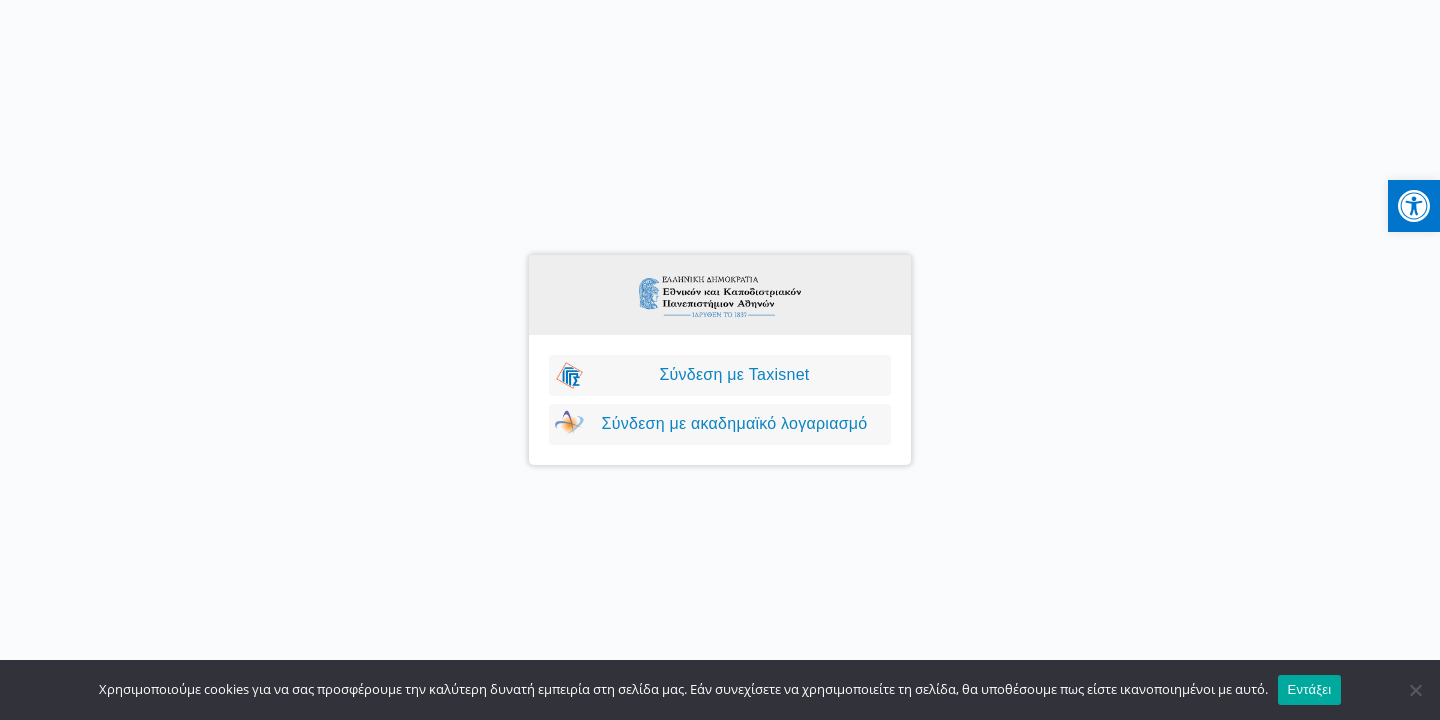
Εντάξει (1310, 689)
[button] (1414, 206)
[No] (1415, 690)
